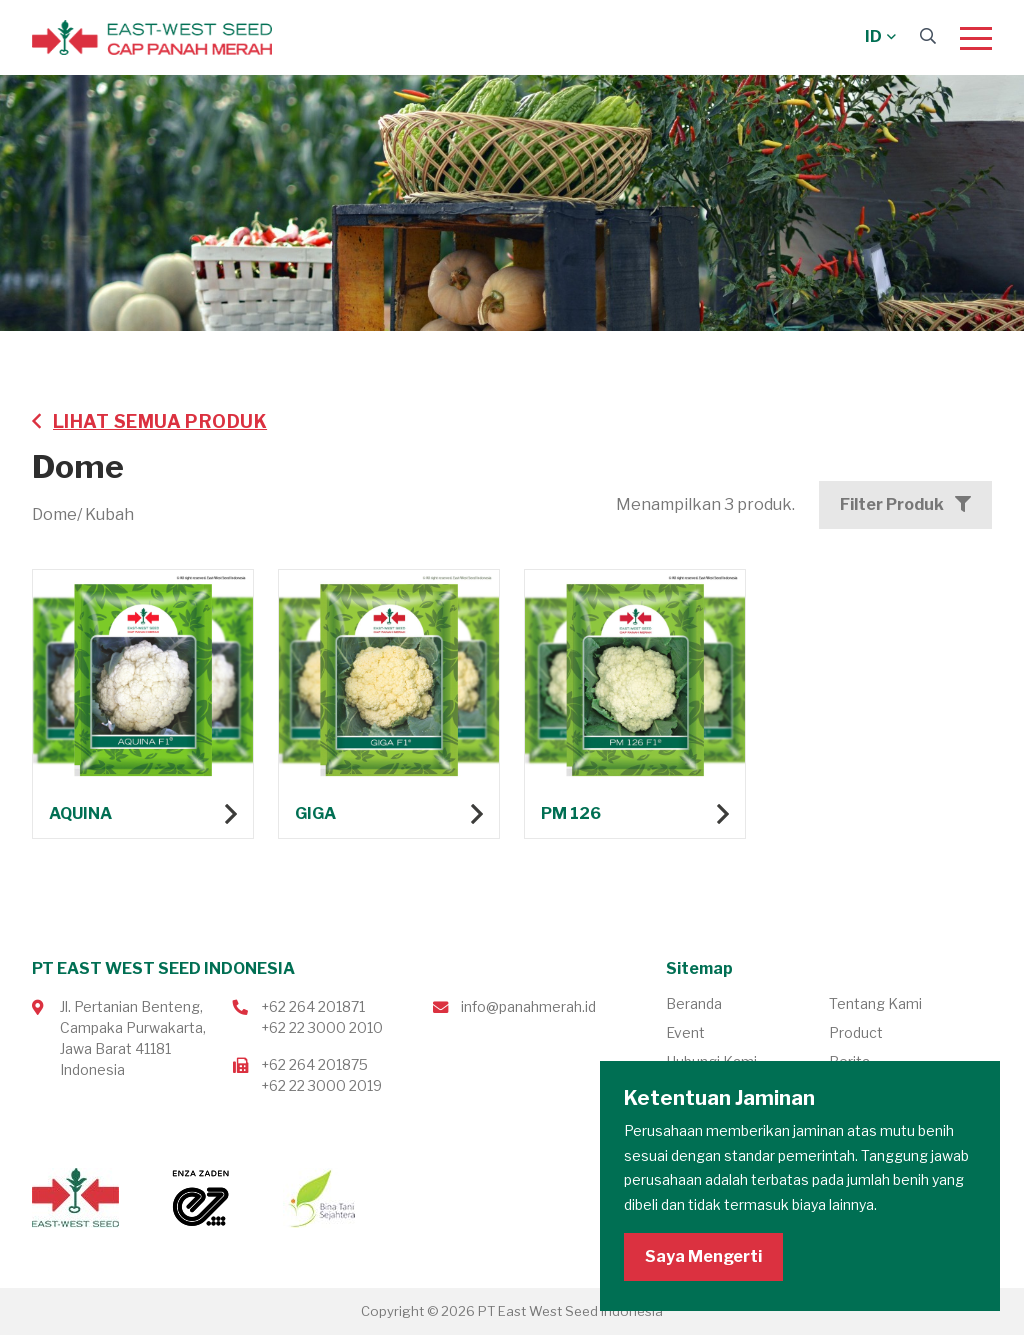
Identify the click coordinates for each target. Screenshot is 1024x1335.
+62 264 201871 (313, 1006)
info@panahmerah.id (528, 1006)
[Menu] (976, 38)
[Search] (928, 36)
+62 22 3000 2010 (322, 1027)
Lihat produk (143, 706)
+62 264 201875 (314, 1064)
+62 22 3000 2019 (321, 1085)
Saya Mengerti (703, 1256)
